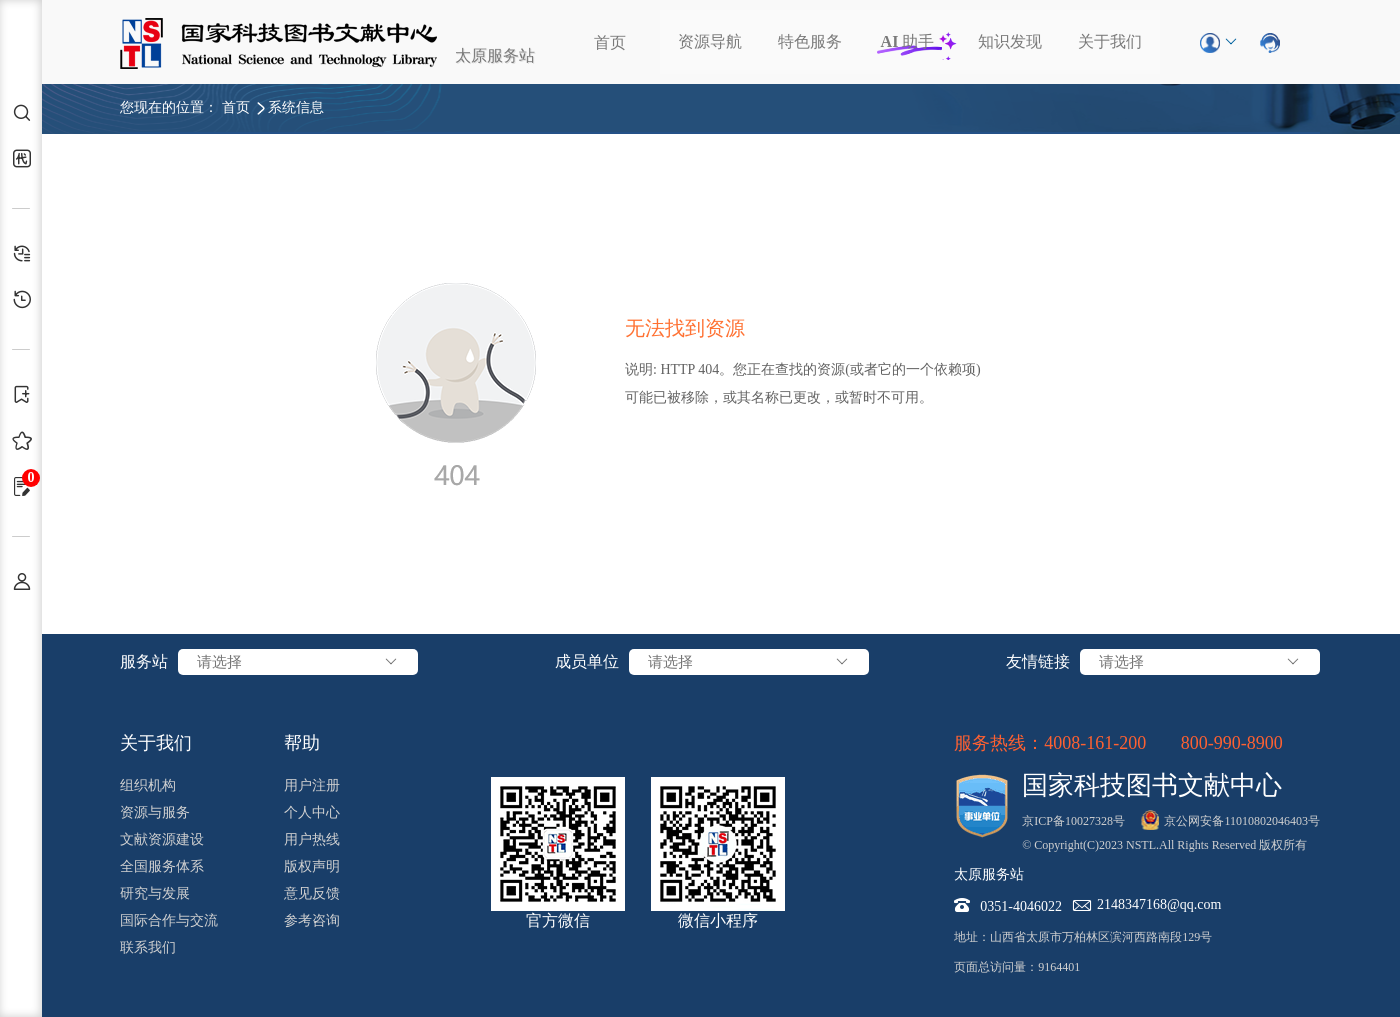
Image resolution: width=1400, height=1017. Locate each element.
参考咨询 (312, 920)
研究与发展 (155, 893)
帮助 (302, 743)
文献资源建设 (162, 839)
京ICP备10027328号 (1073, 821)
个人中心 (312, 812)
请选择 (298, 662)
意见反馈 (312, 893)
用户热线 (312, 839)
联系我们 (148, 947)
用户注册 (312, 785)
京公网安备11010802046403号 (1242, 821)
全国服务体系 (162, 866)
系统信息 (296, 107)
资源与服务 (155, 812)
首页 (610, 42)
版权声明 (312, 866)
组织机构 (148, 785)
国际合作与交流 (169, 920)
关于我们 (1110, 41)
